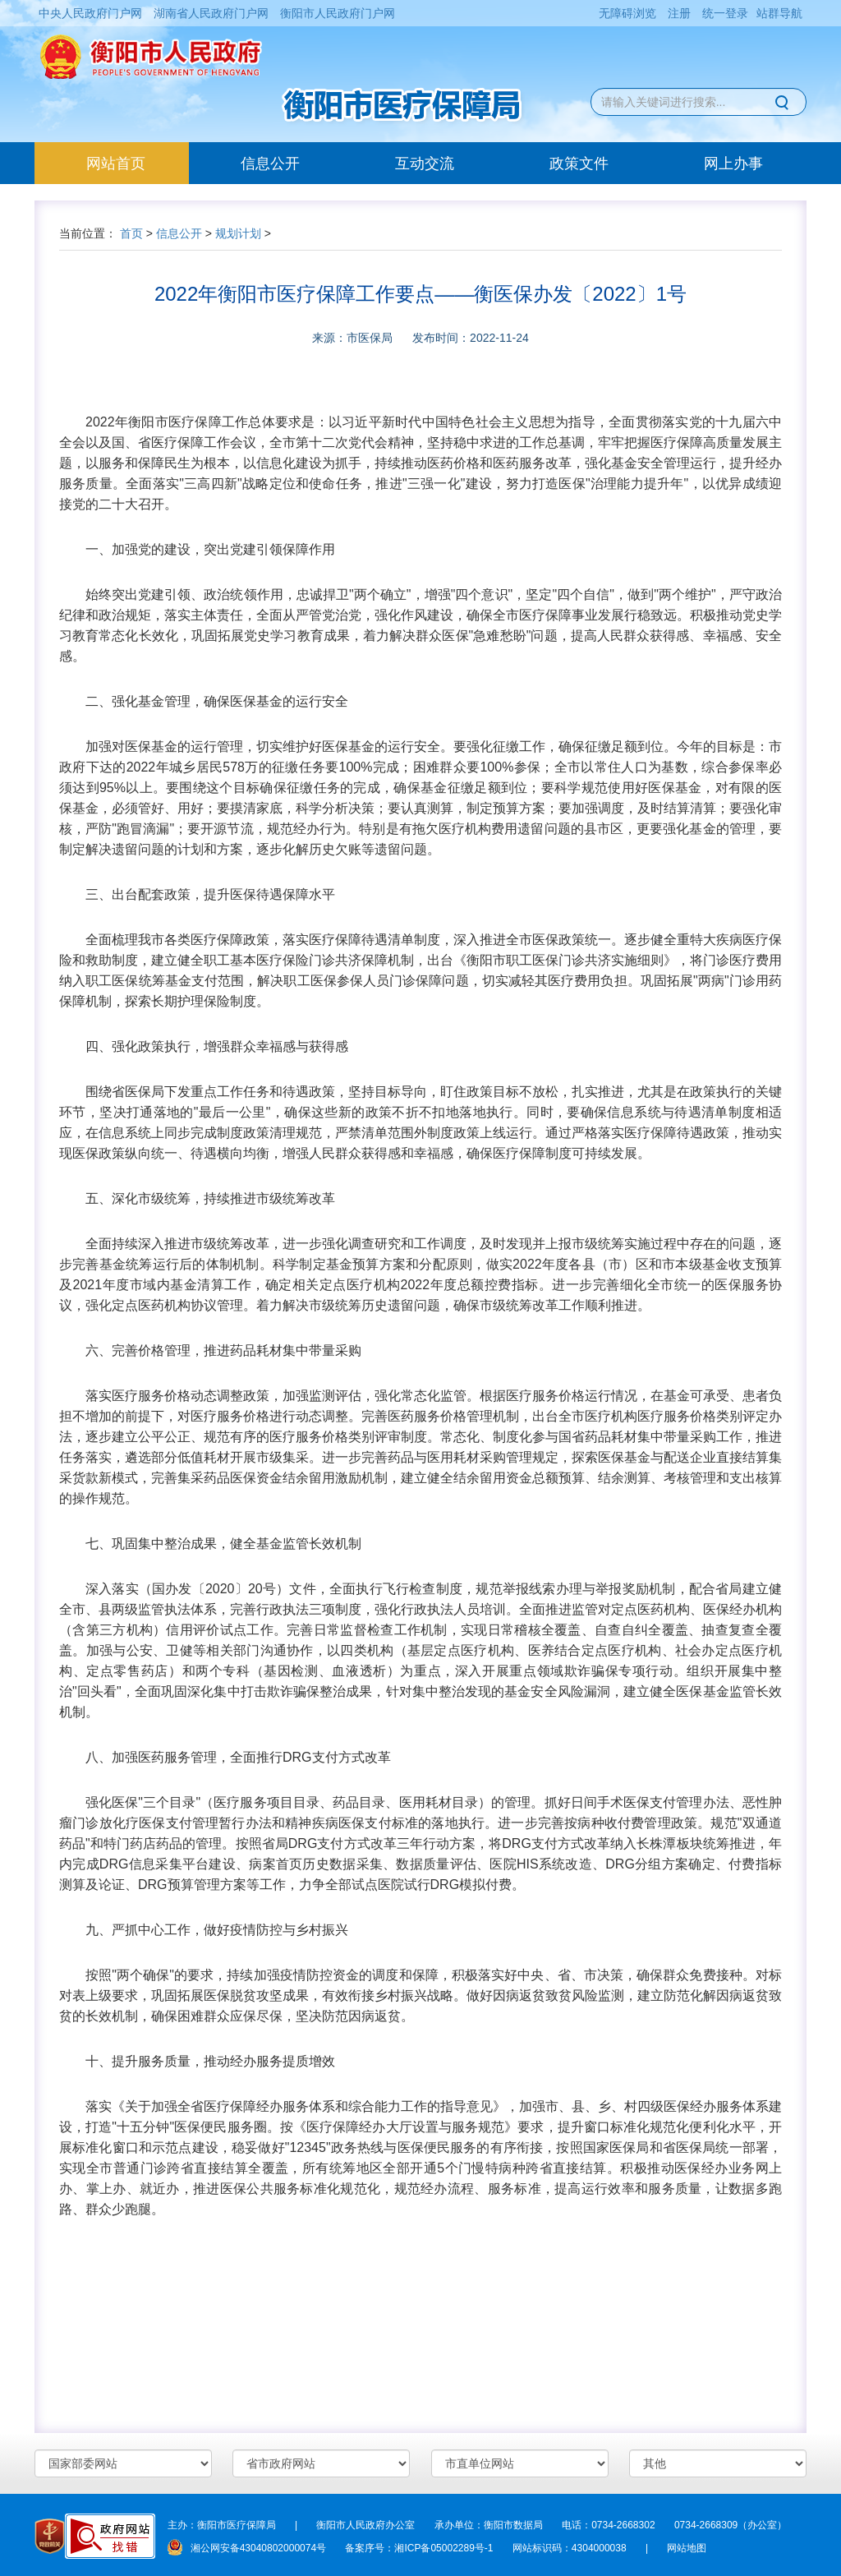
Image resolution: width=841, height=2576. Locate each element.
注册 (679, 13)
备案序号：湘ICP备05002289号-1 (419, 2548)
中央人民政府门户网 (90, 13)
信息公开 (270, 163)
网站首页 (137, 163)
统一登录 (725, 13)
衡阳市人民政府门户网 (337, 13)
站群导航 (779, 13)
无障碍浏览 (627, 13)
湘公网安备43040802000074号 (247, 2548)
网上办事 (733, 163)
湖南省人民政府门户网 (211, 13)
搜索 (784, 102)
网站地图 (686, 2548)
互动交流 (424, 163)
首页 (131, 233)
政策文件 (579, 163)
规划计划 (238, 233)
